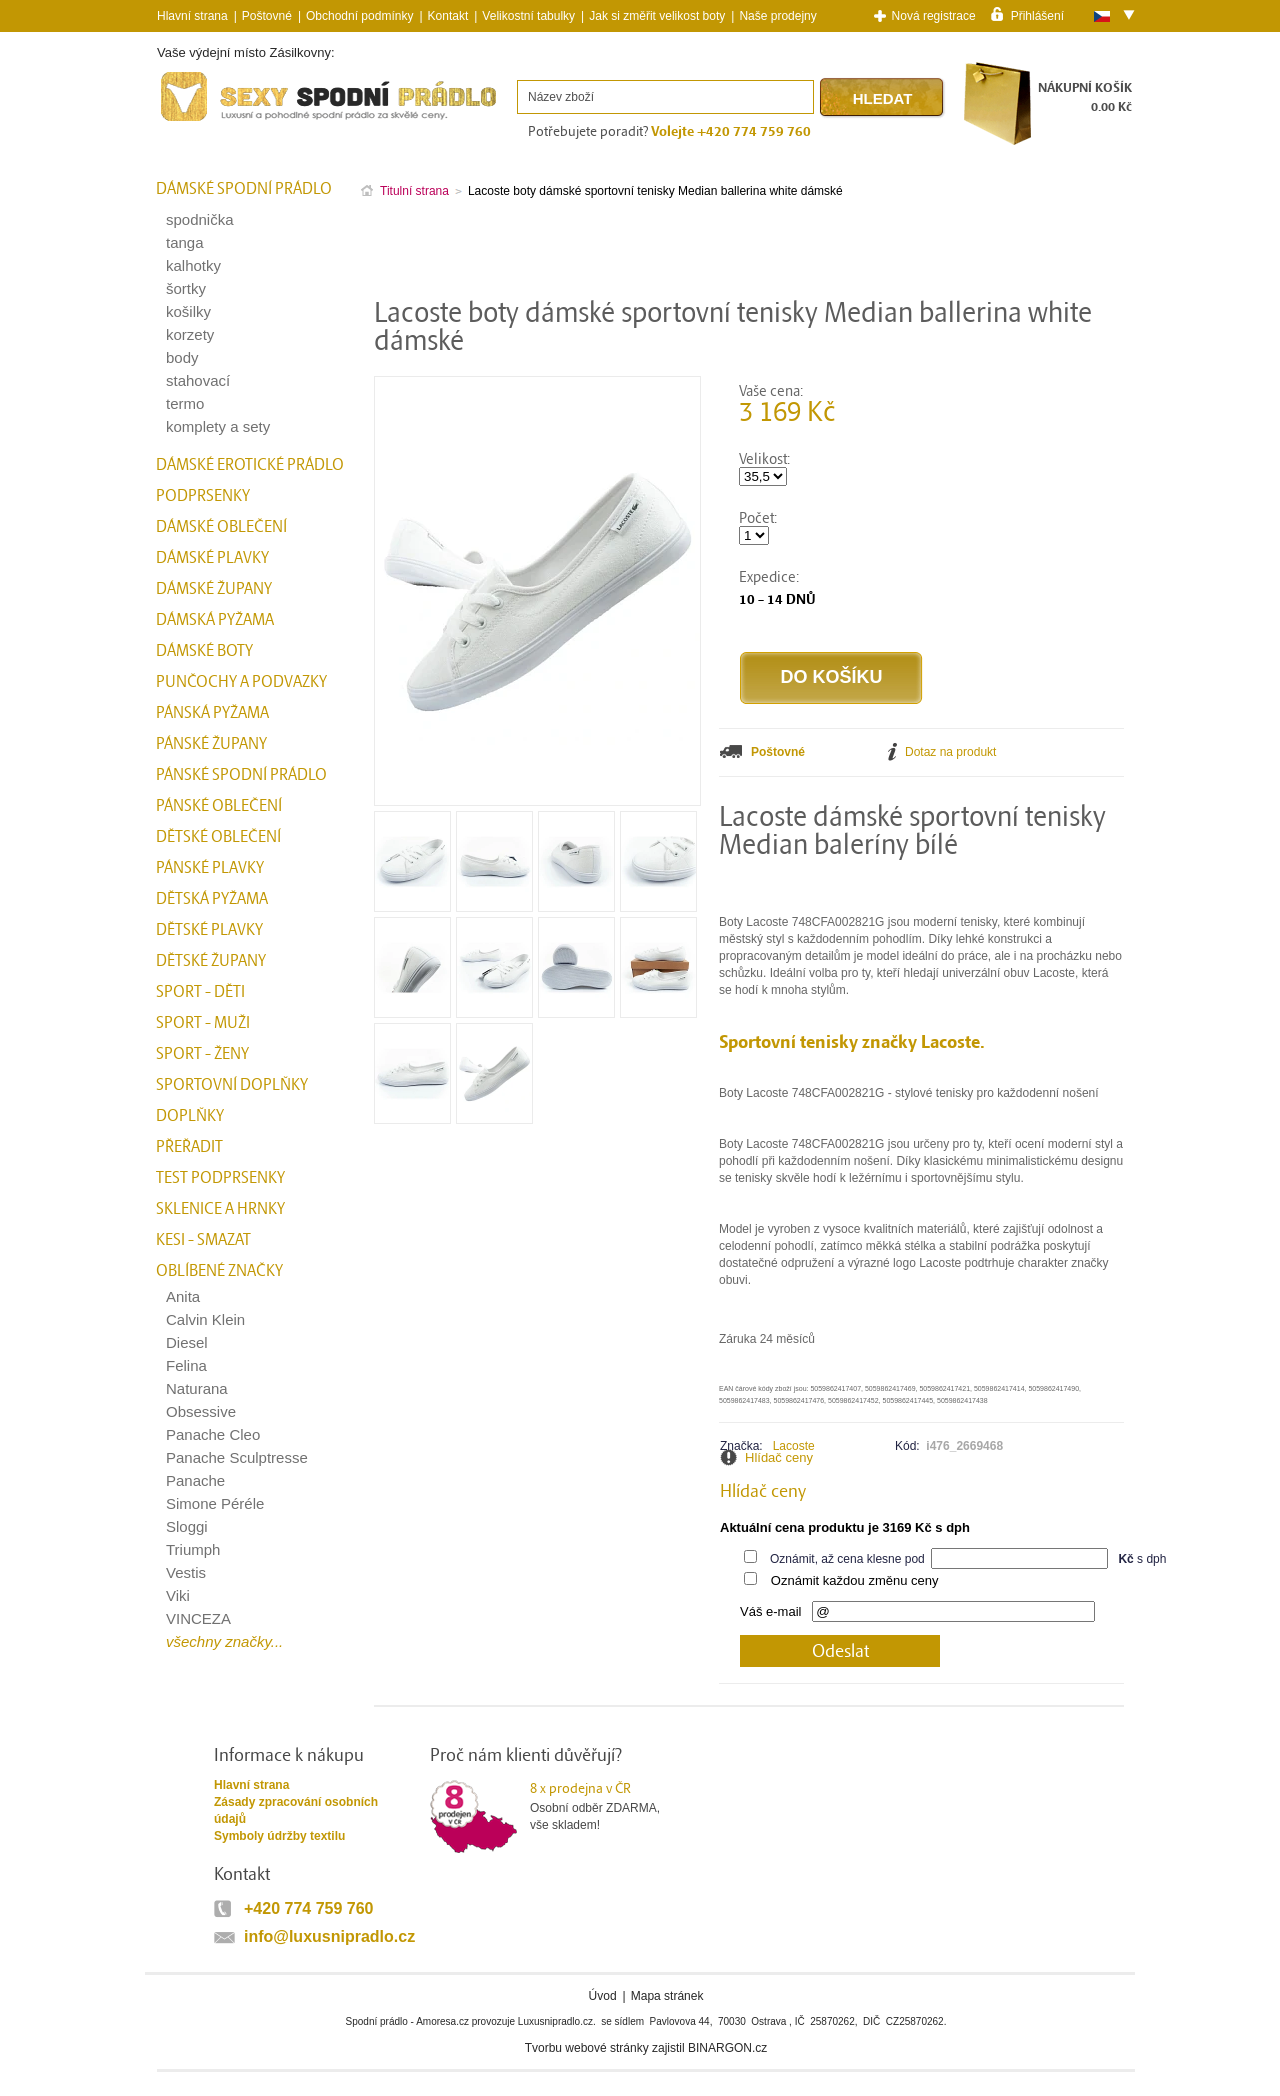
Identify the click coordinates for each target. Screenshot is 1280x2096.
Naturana (197, 1388)
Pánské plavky (210, 868)
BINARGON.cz (727, 2048)
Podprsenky (203, 496)
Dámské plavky (212, 558)
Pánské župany (211, 744)
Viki (178, 1595)
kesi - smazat (203, 1240)
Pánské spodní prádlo (241, 775)
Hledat (883, 98)
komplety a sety (218, 426)
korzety (190, 334)
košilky (188, 311)
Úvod (603, 1996)
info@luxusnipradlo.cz (329, 1936)
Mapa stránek (667, 1996)
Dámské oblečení (221, 527)
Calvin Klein (205, 1319)
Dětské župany (211, 961)
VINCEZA (198, 1618)
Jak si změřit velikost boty (657, 16)
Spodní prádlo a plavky (211, 121)
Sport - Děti (200, 992)
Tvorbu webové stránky (587, 2048)
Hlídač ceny (779, 1457)
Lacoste (794, 1446)
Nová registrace (934, 16)
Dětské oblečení (218, 837)
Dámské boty (204, 651)
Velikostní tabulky (528, 16)
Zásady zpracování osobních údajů (296, 1810)
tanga (185, 242)
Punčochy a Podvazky (241, 682)
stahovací (198, 380)
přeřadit (189, 1147)
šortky (186, 288)
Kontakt (448, 16)
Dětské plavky (209, 930)
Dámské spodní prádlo (244, 189)
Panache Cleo (213, 1434)
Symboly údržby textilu (279, 1836)
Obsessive (201, 1411)
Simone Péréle (215, 1503)
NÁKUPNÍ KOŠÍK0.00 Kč (1085, 97)
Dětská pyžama (212, 899)
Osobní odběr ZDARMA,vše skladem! (607, 1806)
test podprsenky (220, 1178)
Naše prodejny (777, 16)
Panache (195, 1480)
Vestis (186, 1572)
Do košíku (831, 677)
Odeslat (840, 1651)
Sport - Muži (203, 1023)
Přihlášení (1037, 15)
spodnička (200, 219)
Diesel (187, 1342)
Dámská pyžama (215, 620)
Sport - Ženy (202, 1054)
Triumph (193, 1549)
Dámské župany (214, 589)
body (182, 357)
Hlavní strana (251, 1785)
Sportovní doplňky (232, 1085)
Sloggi (187, 1526)
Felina (186, 1365)
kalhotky (193, 265)
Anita (183, 1296)
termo (185, 403)
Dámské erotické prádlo (250, 465)
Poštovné (267, 16)
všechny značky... (224, 1641)
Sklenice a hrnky (220, 1209)
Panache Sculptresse (237, 1457)
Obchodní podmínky (359, 16)
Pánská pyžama (212, 713)
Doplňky (190, 1116)
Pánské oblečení (219, 806)
